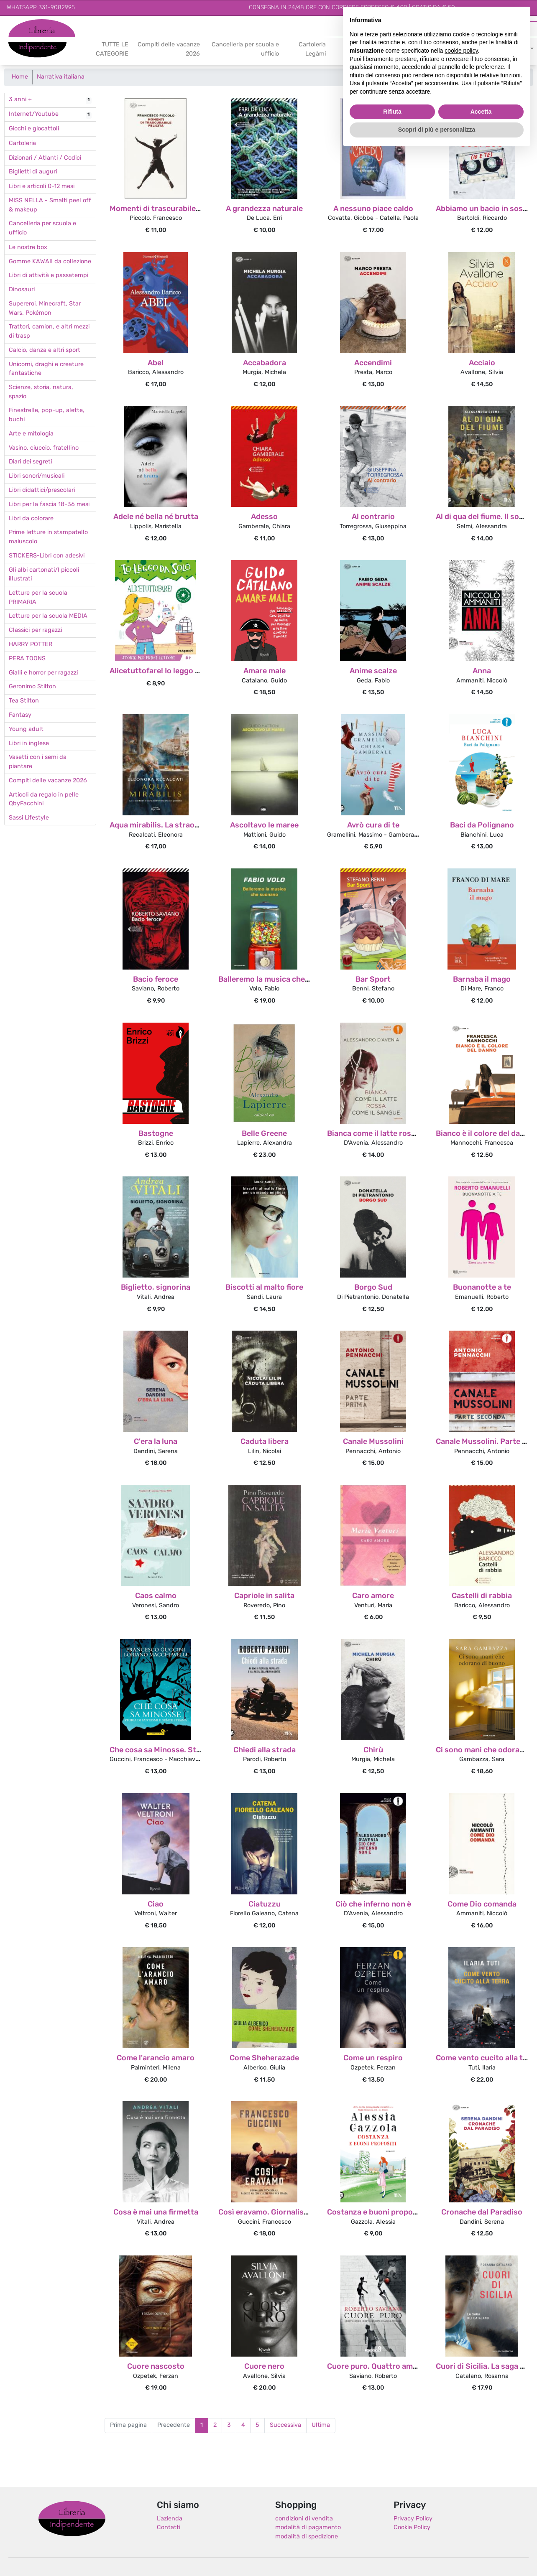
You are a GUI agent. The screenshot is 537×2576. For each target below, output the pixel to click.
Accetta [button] (481, 111)
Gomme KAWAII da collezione (50, 262)
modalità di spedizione (306, 2537)
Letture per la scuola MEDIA (48, 616)
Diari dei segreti (30, 462)
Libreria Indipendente (71, 2518)
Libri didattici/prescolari (42, 490)
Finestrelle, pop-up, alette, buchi (46, 415)
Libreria (18, 23)
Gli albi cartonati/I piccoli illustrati (44, 575)
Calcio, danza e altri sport (44, 350)
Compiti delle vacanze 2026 (169, 49)
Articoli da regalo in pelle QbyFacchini (44, 799)
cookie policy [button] (461, 50)
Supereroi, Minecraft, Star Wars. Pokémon (45, 308)
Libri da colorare (31, 519)
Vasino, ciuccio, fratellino (44, 448)
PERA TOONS (27, 659)
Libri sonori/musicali (36, 476)
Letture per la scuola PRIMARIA (38, 598)
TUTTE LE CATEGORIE (112, 49)
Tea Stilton (24, 701)
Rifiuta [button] (392, 111)
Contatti (168, 2528)
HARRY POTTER (30, 644)
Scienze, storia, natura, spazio (41, 392)
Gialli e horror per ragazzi (43, 673)
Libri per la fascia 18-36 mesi (49, 504)
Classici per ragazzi (35, 630)
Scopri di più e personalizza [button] (436, 129)
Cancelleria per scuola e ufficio (245, 49)
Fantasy (20, 715)
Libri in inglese (29, 744)
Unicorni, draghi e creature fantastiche (46, 369)
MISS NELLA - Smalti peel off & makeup (50, 205)
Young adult (26, 729)
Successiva (285, 2425)
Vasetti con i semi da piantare (37, 762)
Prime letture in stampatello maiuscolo (48, 537)
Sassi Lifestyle (29, 818)
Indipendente (27, 45)
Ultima (321, 2425)
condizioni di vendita (304, 2519)
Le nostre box (28, 247)
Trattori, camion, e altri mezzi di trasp (49, 331)
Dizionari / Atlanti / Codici (45, 158)
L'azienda (169, 2519)
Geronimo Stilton (32, 687)
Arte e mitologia (31, 434)
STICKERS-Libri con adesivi (46, 556)
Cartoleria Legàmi (312, 49)
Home (20, 77)
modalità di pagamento (308, 2528)
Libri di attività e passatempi (48, 275)
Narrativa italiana (60, 77)
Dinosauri (22, 290)
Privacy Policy (413, 2519)
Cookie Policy (412, 2528)
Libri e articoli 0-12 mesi (41, 186)
